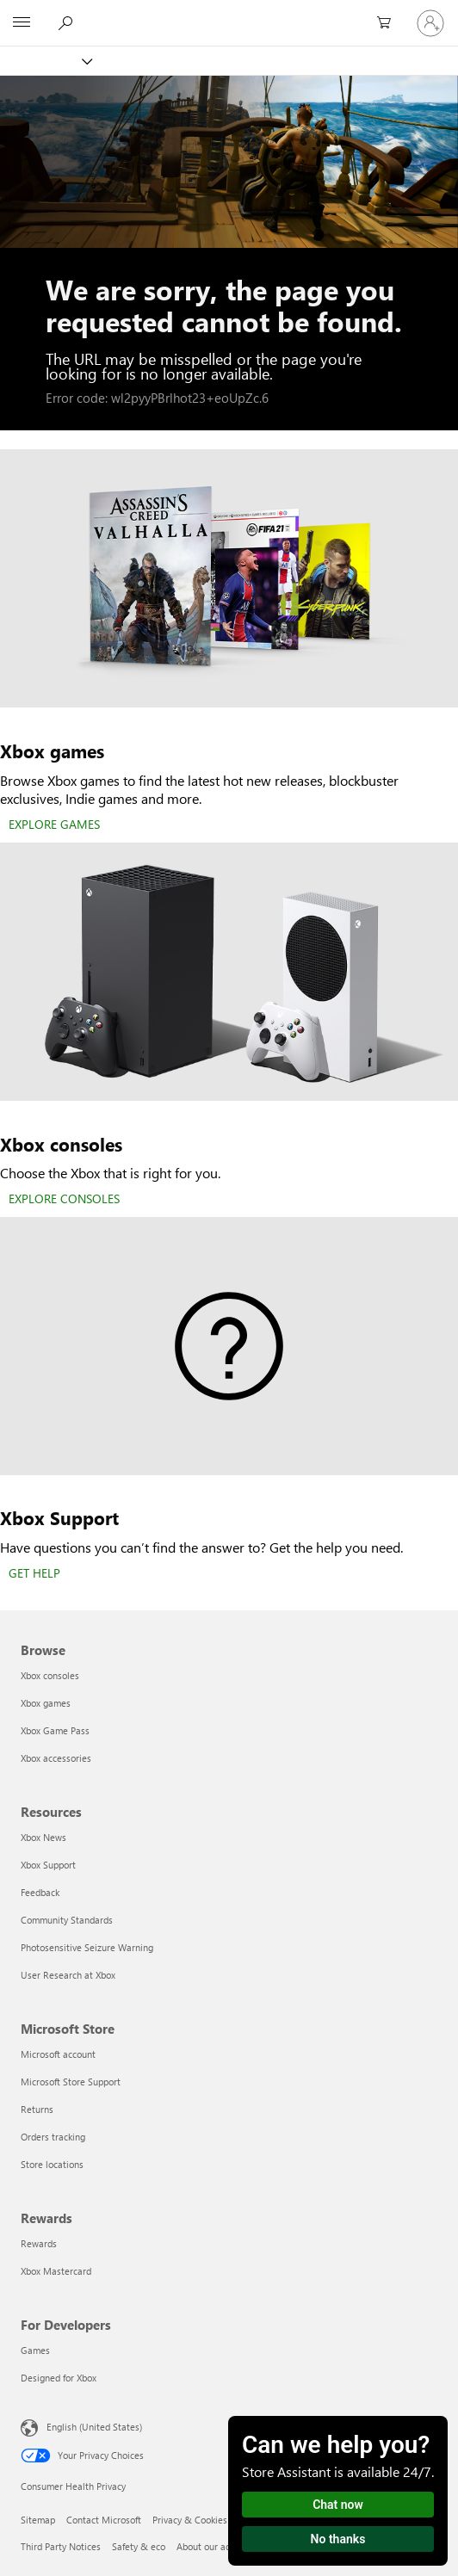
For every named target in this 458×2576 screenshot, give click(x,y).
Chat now (338, 2504)
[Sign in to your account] (430, 23)
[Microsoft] (228, 13)
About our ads (205, 2546)
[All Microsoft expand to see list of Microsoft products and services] (21, 23)
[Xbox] (45, 60)
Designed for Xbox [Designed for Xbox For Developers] (58, 2377)
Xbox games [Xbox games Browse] (46, 1702)
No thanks (338, 2539)
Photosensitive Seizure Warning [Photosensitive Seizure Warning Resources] (87, 1947)
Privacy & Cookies (189, 2519)
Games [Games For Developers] (35, 2350)
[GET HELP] (34, 1574)
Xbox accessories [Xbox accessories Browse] (56, 1758)
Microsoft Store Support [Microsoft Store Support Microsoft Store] (71, 2081)
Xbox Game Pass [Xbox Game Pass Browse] (55, 1730)
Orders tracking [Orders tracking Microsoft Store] (53, 2136)
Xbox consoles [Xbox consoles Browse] (50, 1675)
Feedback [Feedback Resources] (40, 1892)
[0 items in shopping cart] (389, 23)
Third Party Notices (61, 2546)
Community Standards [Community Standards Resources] (67, 1919)
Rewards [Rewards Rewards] (39, 2243)
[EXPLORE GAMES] (54, 825)
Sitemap (38, 2519)
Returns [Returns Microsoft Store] (37, 2109)
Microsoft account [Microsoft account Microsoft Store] (58, 2054)
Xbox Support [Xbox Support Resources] (48, 1864)
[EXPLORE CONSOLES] (64, 1200)
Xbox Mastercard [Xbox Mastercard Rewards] (56, 2270)
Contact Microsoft (103, 2519)
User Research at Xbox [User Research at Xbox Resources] (68, 1974)
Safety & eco (138, 2546)
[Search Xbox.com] (68, 22)
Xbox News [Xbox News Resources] (43, 1837)
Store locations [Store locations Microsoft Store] (52, 2164)
